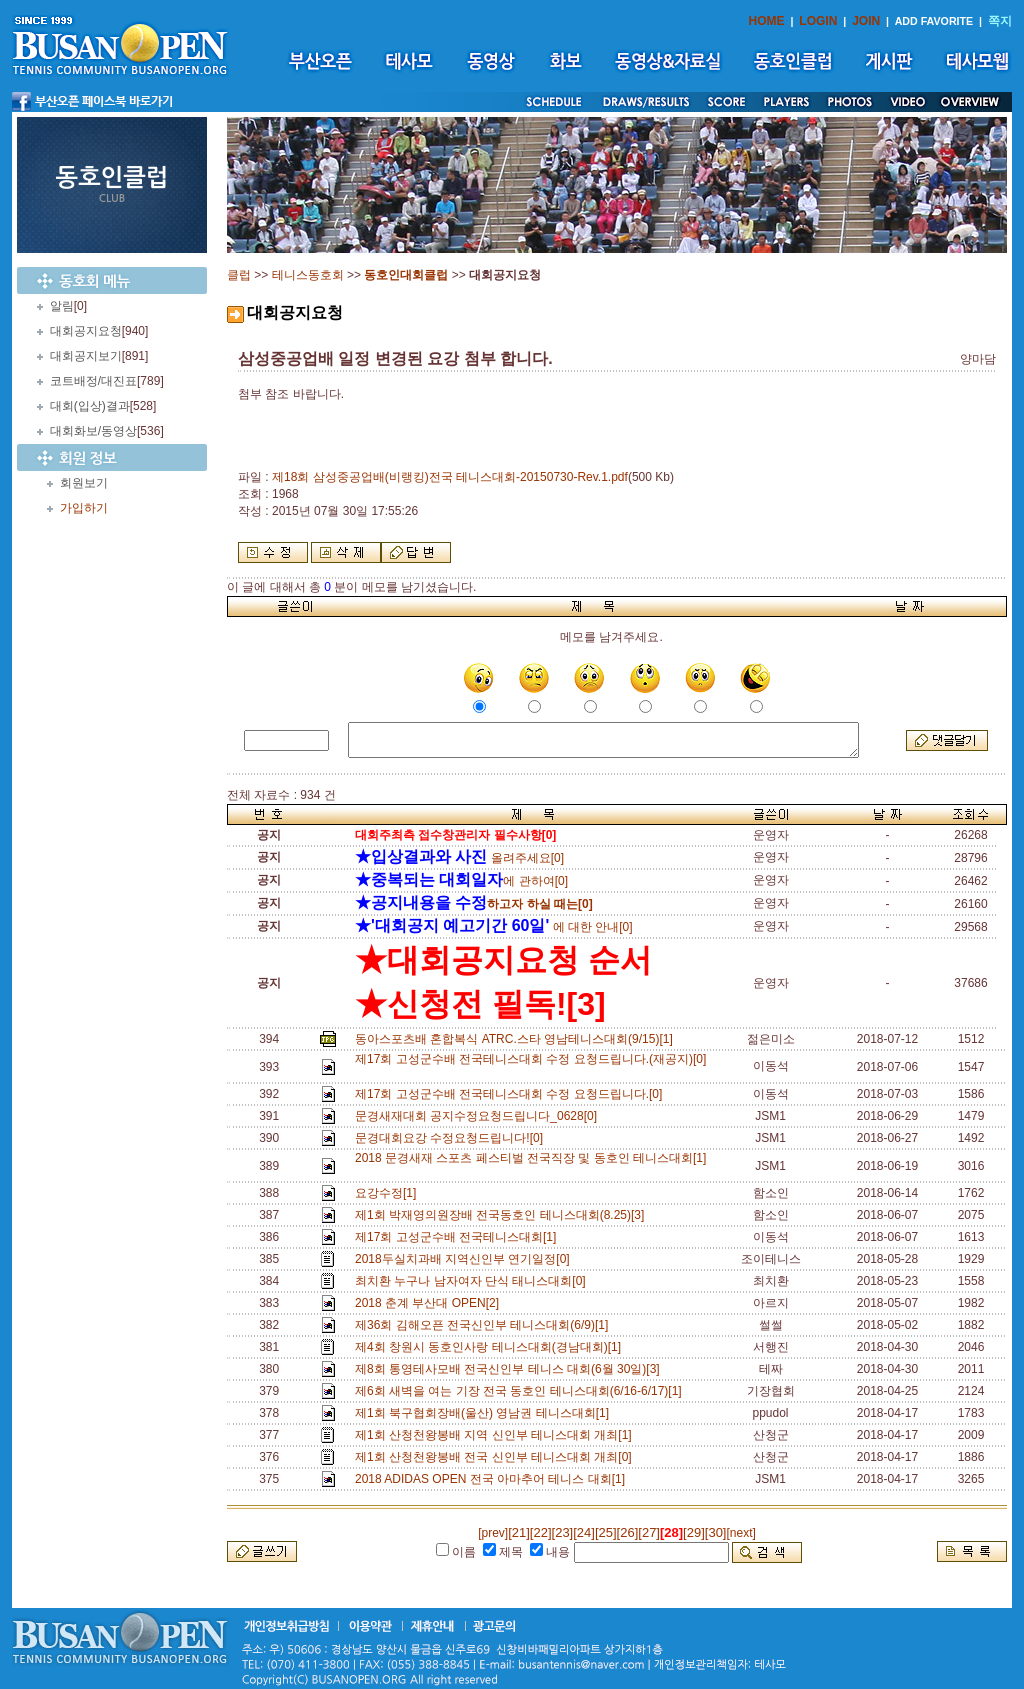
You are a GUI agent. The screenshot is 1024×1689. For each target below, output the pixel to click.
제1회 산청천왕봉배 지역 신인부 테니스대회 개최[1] (496, 1435)
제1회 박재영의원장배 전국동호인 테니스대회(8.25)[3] (503, 1215)
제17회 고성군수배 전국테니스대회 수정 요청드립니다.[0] (512, 1094)
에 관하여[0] (461, 881)
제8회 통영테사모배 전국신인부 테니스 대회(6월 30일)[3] (510, 1369)
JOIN (866, 21)
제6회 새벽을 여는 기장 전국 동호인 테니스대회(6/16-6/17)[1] (521, 1391)
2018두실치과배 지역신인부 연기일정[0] (465, 1259)
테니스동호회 (308, 275)
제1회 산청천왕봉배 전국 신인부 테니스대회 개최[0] (496, 1457)
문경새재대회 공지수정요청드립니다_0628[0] (479, 1116)
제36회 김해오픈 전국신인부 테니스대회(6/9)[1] (485, 1325)
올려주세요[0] (459, 858)
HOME (767, 21)
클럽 (239, 275)
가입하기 (84, 508)
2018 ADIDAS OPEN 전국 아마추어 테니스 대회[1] (493, 1479)
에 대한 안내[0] (494, 927)
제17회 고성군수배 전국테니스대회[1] (459, 1237)
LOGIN (818, 21)
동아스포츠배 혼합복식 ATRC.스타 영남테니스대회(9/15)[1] (517, 1039)
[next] (740, 1533)
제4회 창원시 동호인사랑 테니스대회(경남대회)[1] (491, 1347)
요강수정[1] (389, 1193)
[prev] (493, 1533)
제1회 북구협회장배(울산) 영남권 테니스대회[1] (485, 1413)
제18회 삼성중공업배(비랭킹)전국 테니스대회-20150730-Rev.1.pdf (450, 477)
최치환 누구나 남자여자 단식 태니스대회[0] (473, 1281)
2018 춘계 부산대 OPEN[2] (430, 1303)
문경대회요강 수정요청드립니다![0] (452, 1138)
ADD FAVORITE (934, 21)
